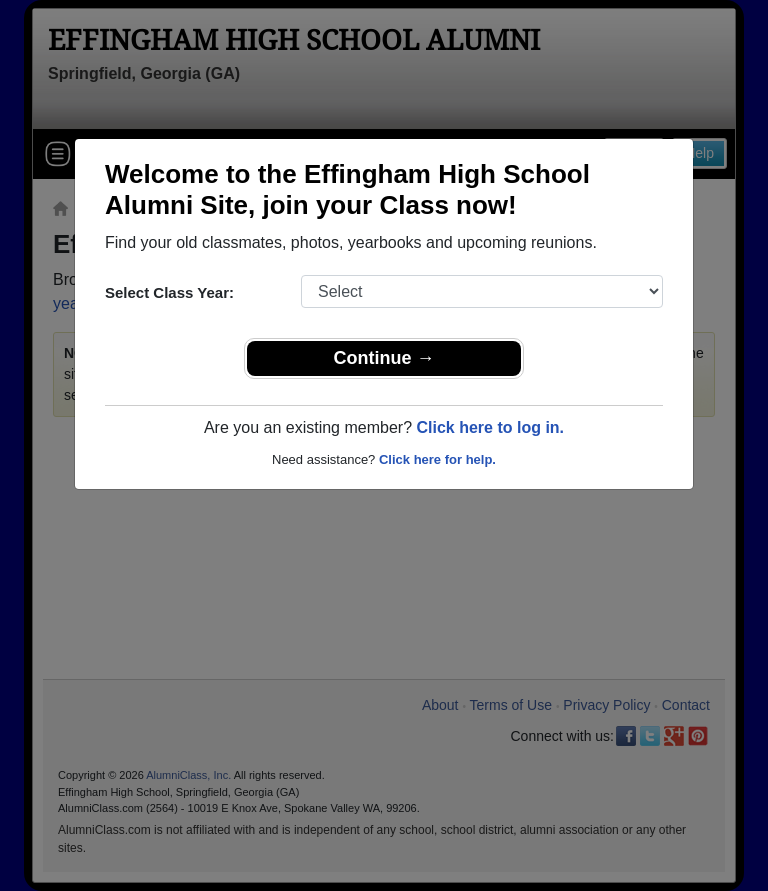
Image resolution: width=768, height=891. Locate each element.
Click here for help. (437, 459)
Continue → (384, 358)
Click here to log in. (490, 427)
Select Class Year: (169, 292)
